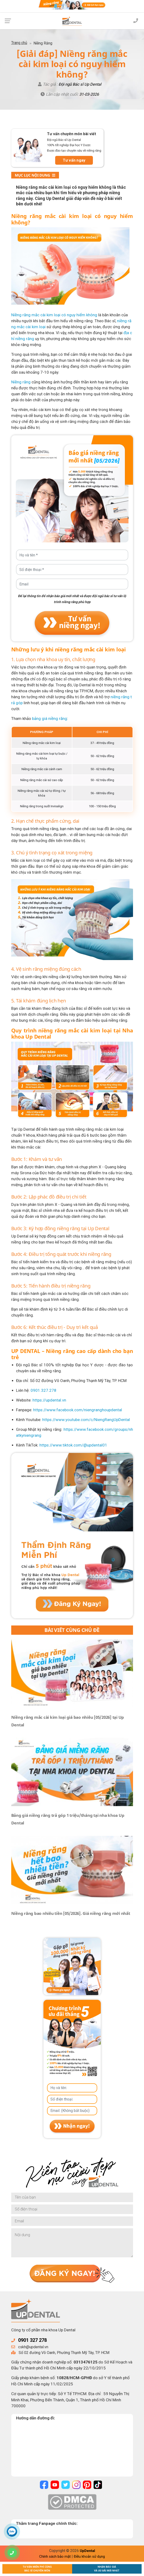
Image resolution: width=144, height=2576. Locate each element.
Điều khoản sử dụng (90, 2556)
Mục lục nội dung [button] (35, 175)
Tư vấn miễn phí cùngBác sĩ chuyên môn (37, 2569)
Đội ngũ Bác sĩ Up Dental (80, 84)
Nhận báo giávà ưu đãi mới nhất (107, 2569)
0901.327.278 (43, 1390)
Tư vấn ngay (74, 160)
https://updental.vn (49, 1400)
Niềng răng (21, 382)
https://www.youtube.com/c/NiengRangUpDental (86, 1419)
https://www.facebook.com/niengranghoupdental (77, 1410)
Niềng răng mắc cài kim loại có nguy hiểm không (54, 314)
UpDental (87, 2550)
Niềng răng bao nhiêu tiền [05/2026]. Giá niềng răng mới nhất (70, 1913)
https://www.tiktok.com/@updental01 (73, 1445)
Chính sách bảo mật (53, 2556)
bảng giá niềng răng (49, 718)
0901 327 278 (33, 2340)
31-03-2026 (89, 94)
